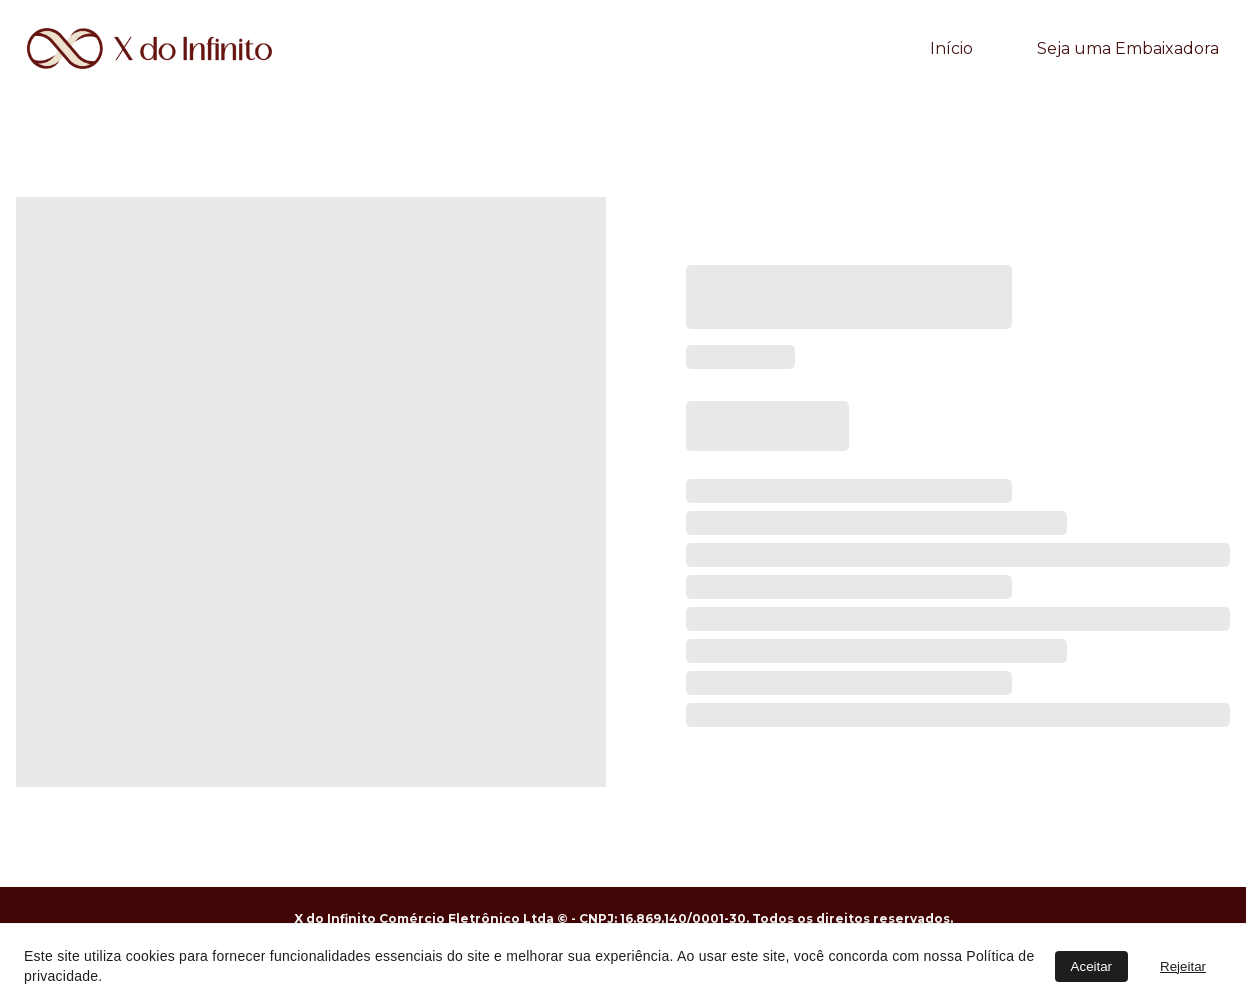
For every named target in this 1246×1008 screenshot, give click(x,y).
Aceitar (1091, 966)
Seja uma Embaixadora (1128, 48)
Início (951, 48)
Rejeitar (1183, 966)
